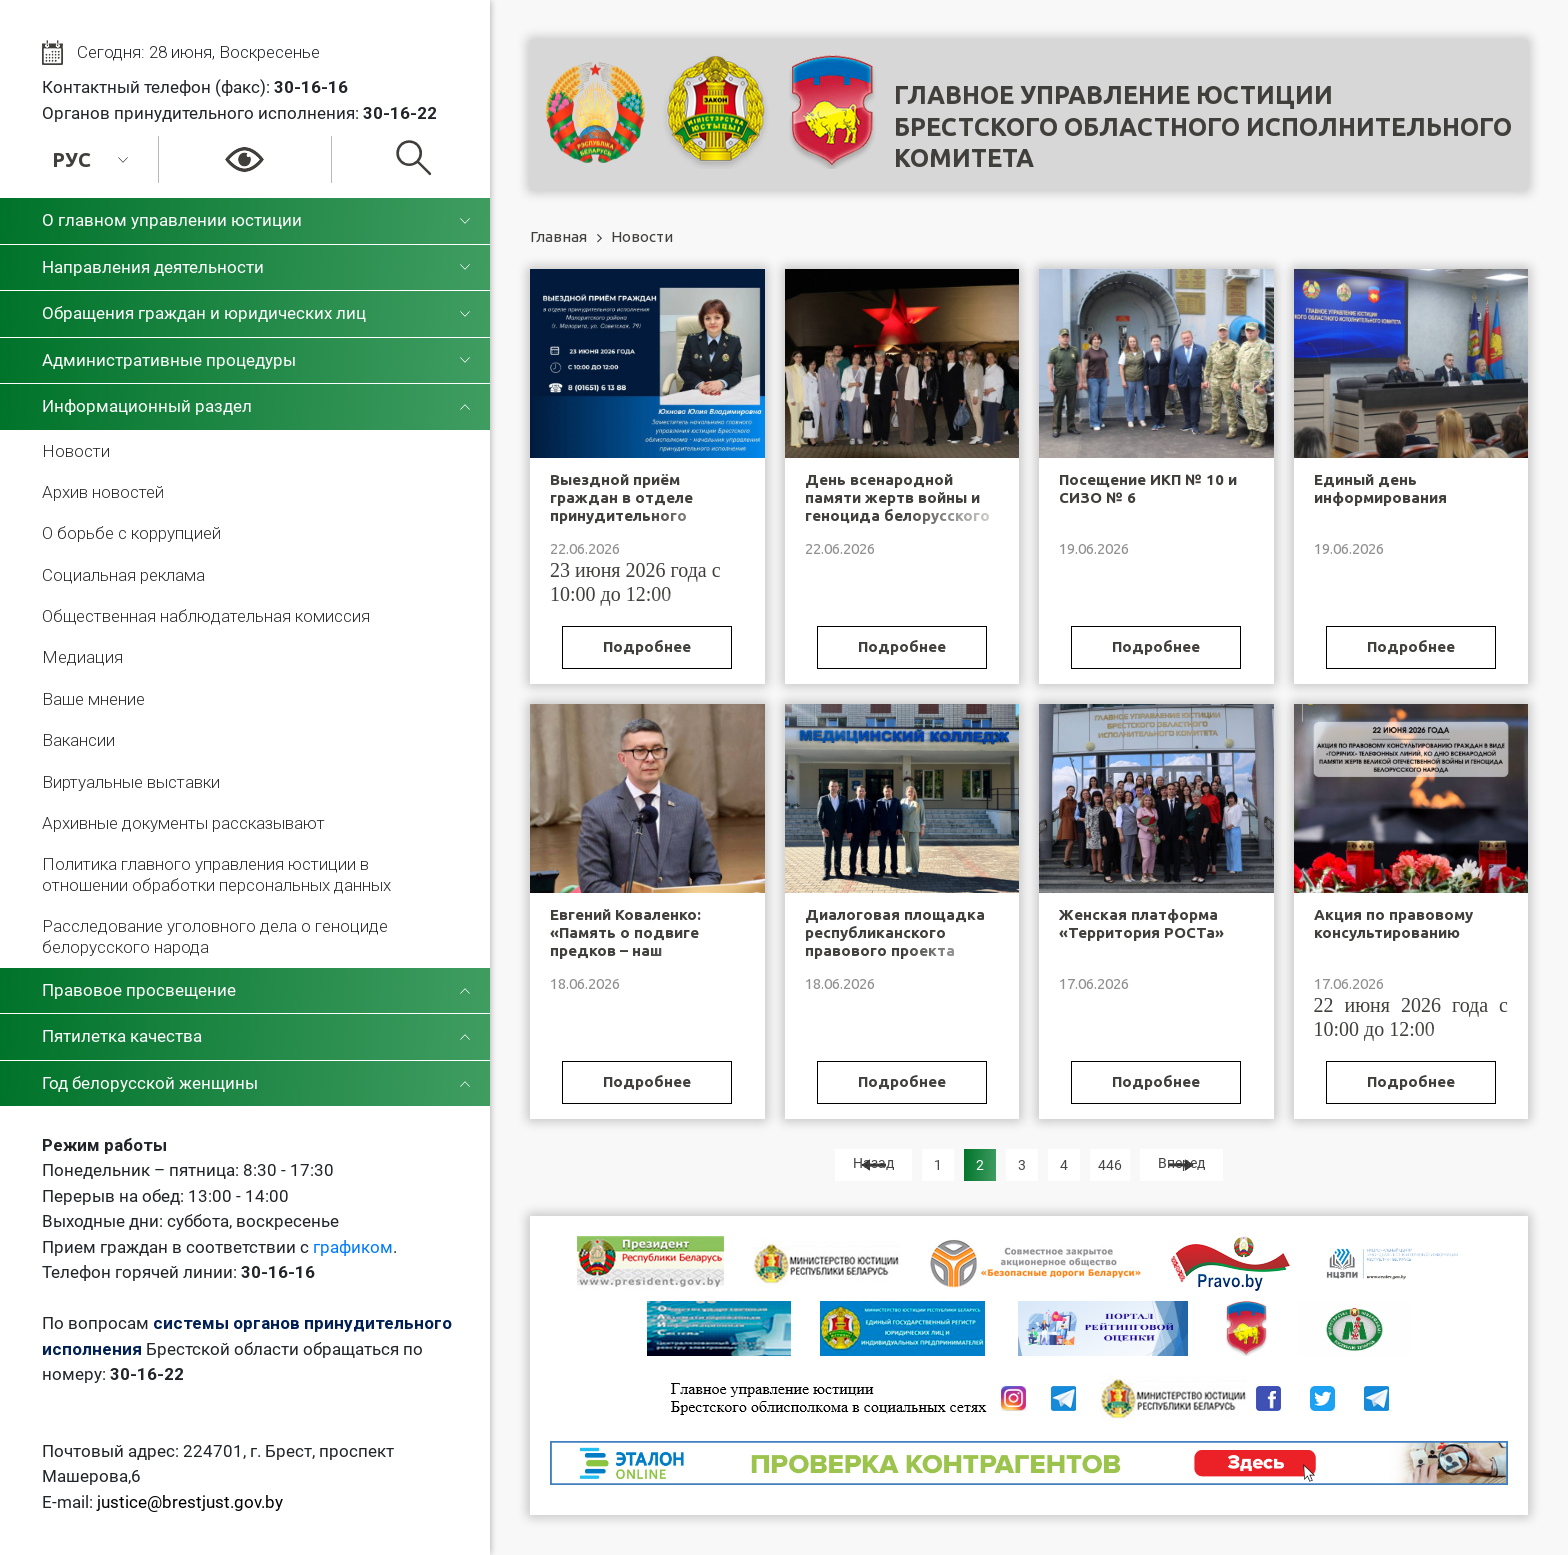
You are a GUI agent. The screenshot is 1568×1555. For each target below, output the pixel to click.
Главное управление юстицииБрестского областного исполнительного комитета (1203, 126)
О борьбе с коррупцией (131, 533)
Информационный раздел (147, 406)
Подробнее (647, 646)
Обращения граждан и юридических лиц (204, 313)
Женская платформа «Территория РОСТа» (1141, 923)
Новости (76, 451)
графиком (353, 1247)
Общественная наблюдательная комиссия (206, 616)
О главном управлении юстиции (172, 220)
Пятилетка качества (122, 1036)
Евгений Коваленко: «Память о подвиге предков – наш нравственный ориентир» (625, 950)
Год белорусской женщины (150, 1083)
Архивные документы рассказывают (183, 823)
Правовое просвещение (139, 990)
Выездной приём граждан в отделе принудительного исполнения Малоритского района (635, 515)
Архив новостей (103, 492)
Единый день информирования (1380, 488)
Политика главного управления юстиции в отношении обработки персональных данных (216, 874)
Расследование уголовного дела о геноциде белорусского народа (215, 936)
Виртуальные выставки (131, 782)
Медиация (82, 657)
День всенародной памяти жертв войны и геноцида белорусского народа (897, 506)
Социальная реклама (123, 575)
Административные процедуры (169, 360)
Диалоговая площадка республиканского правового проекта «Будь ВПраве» (895, 941)
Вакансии (78, 740)
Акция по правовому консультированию (1393, 923)
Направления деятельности (153, 267)
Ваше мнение (93, 699)
